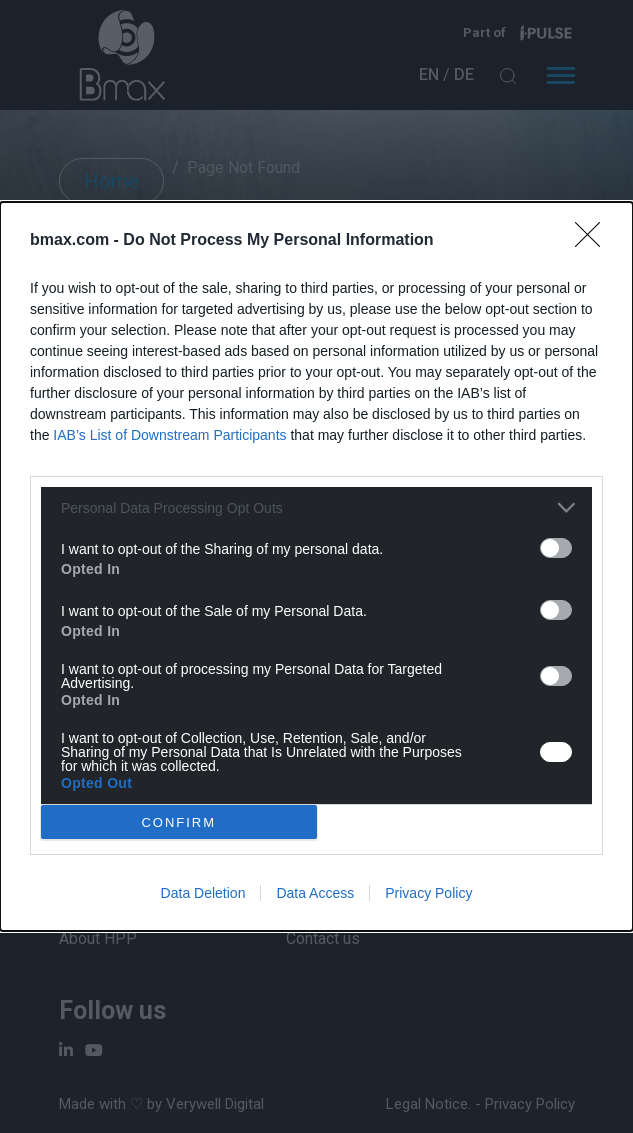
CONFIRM (178, 821)
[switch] (556, 548)
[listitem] (316, 507)
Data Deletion (203, 893)
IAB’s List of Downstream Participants (169, 435)
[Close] (594, 241)
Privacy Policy (428, 893)
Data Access (315, 893)
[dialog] (316, 566)
